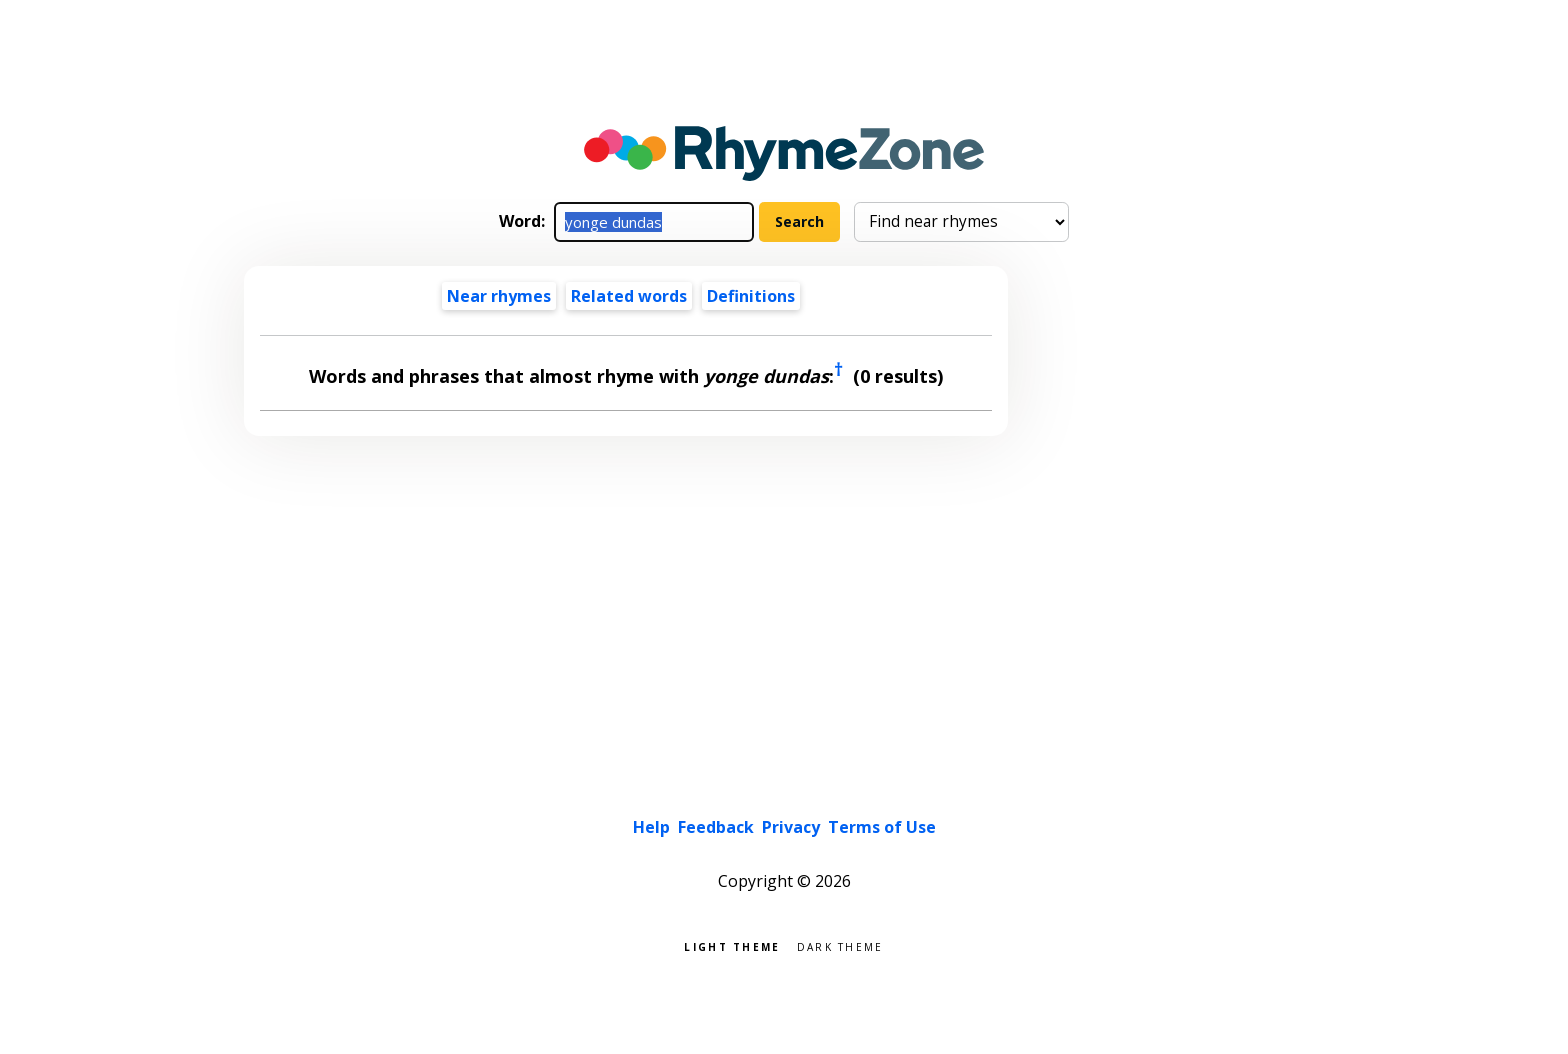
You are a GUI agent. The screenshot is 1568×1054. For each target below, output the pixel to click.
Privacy (791, 827)
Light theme (732, 945)
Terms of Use (882, 827)
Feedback (716, 827)
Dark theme (840, 945)
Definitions (751, 296)
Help (651, 827)
